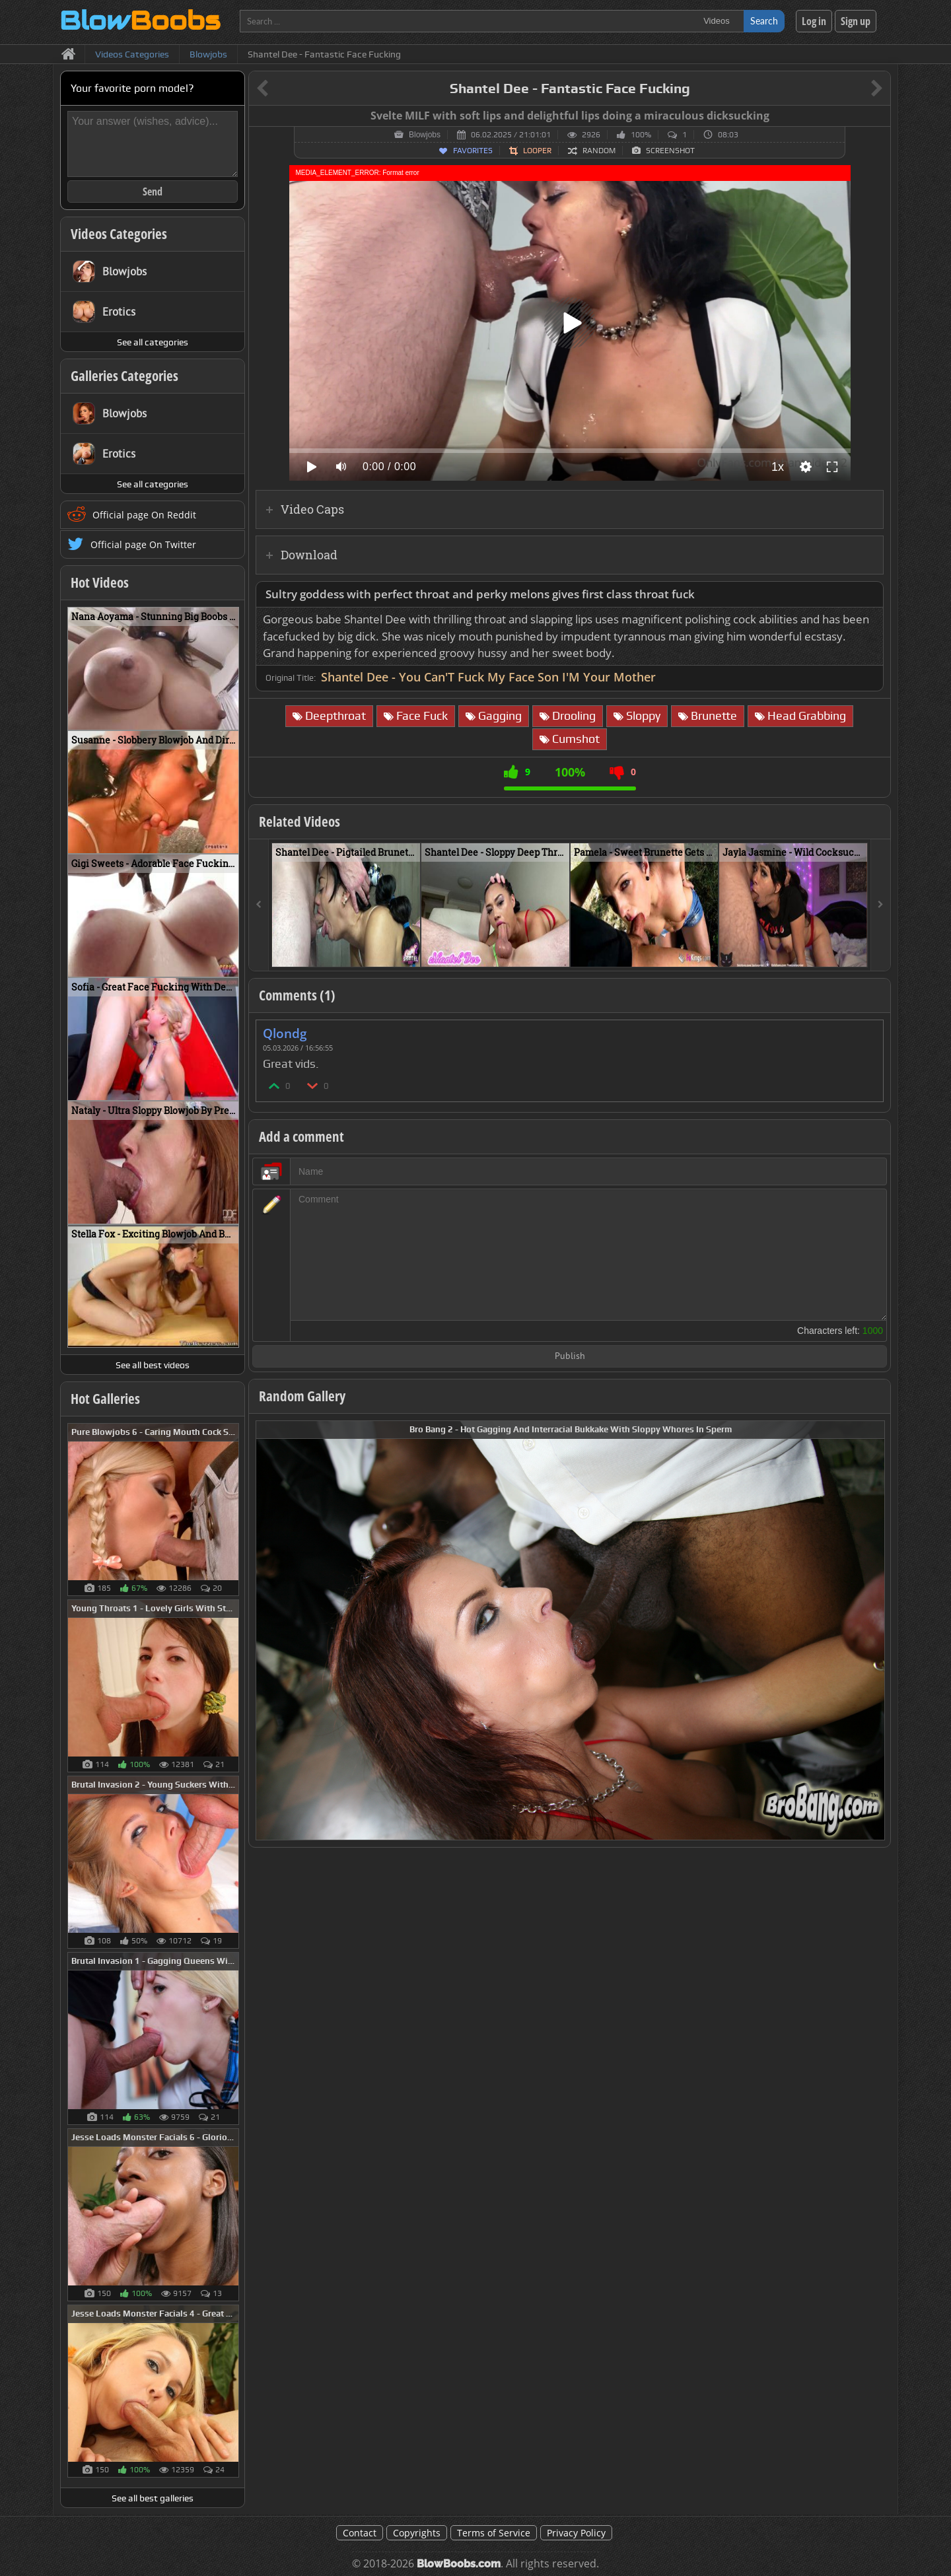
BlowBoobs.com (459, 2564)
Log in (814, 21)
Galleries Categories (124, 375)
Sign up (855, 21)
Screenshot (670, 150)
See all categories (152, 342)
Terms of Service (493, 2532)
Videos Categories (119, 234)
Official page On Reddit (144, 514)
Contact (359, 2532)
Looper (537, 150)
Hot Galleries (105, 1398)
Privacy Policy (576, 2532)
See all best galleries (153, 2498)
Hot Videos (100, 582)
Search (764, 20)
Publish (570, 1356)
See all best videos (153, 1365)
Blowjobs (424, 134)
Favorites (473, 150)
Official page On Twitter (143, 544)
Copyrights (416, 2532)
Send (152, 191)
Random (599, 150)
